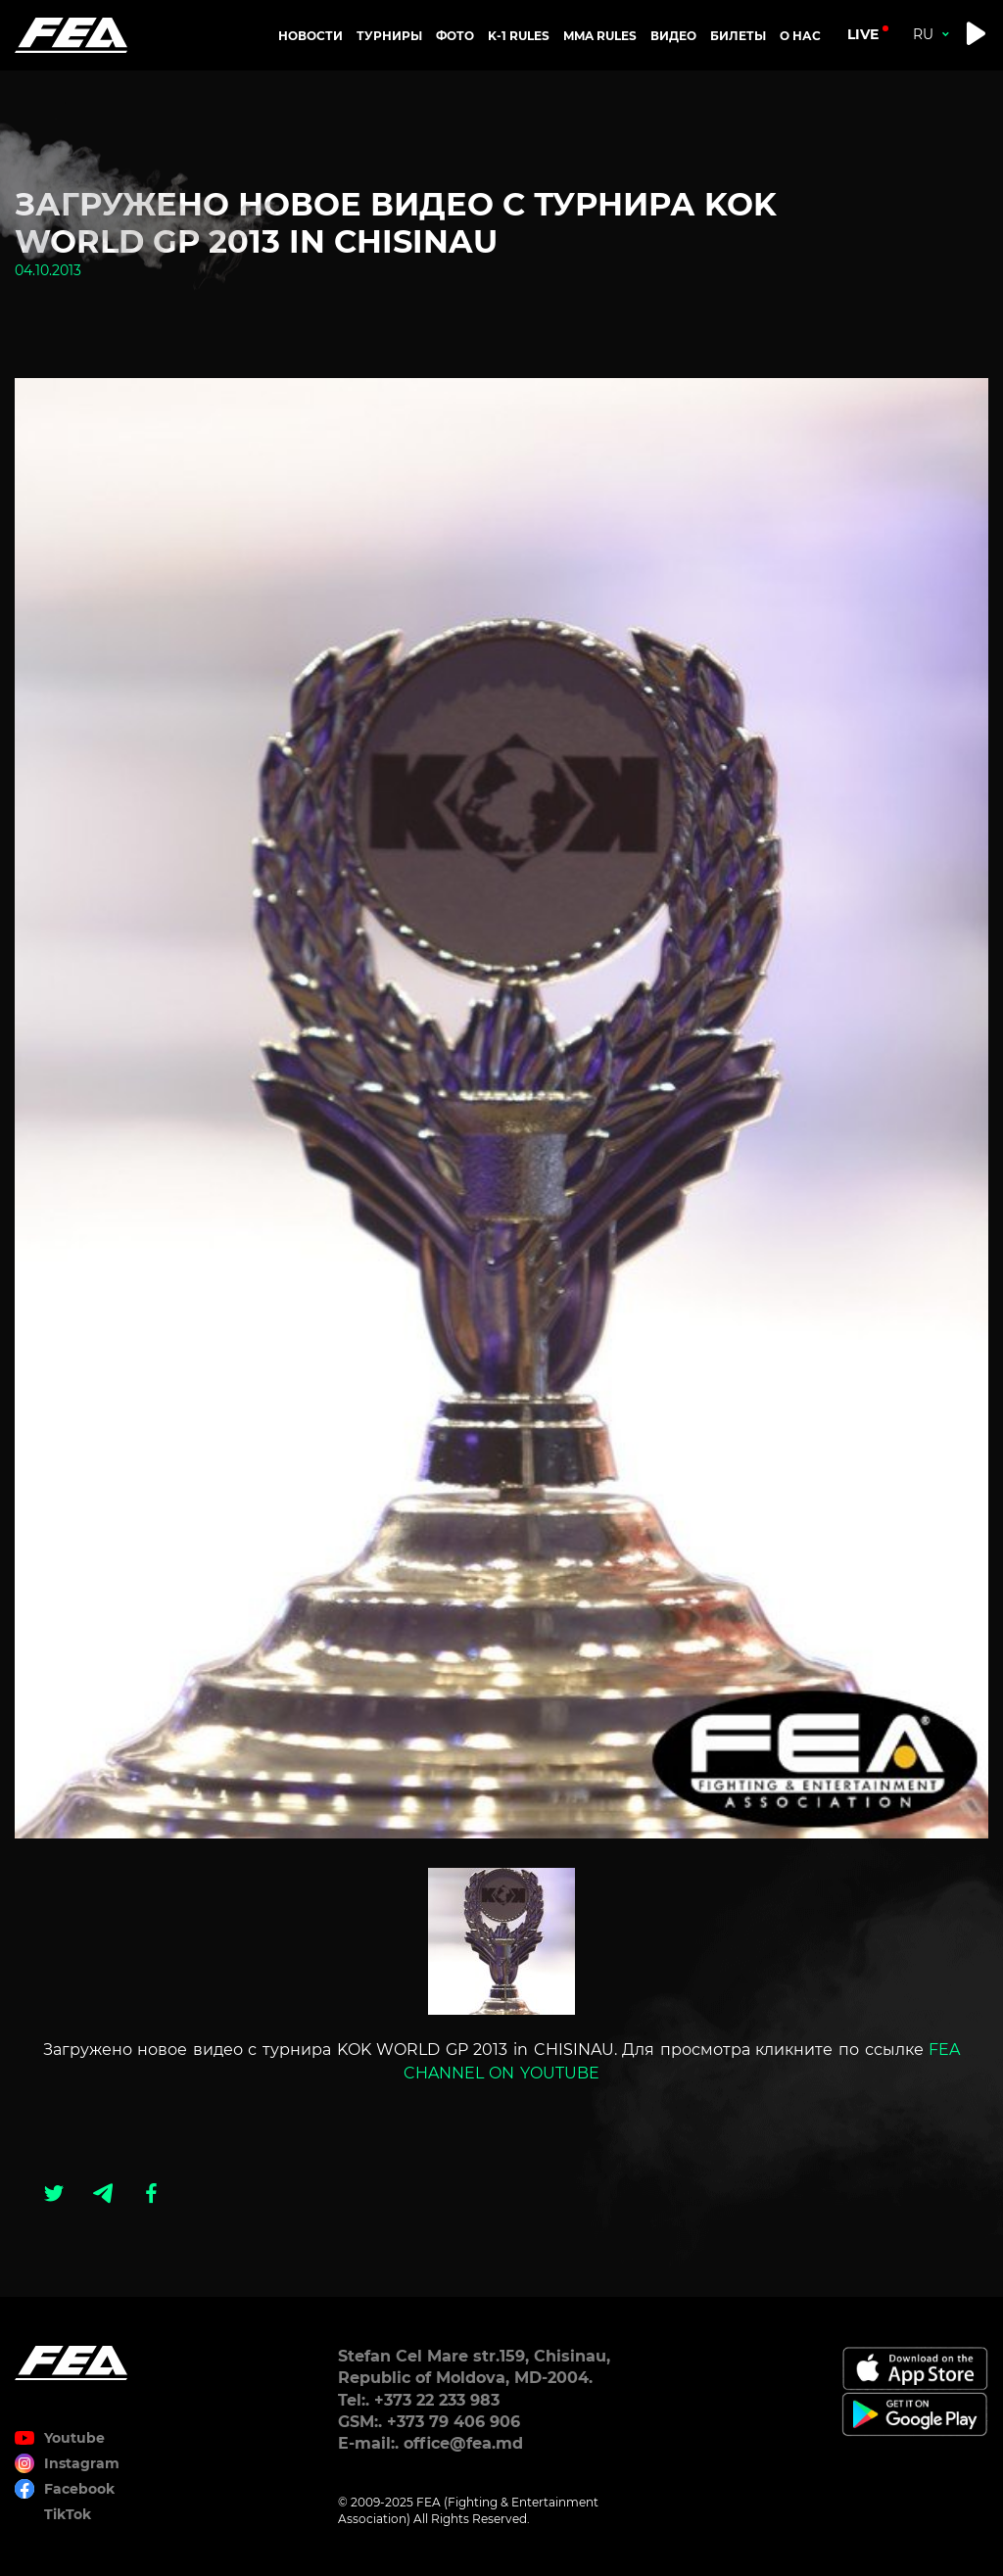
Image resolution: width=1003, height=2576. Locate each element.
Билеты (738, 35)
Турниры (389, 35)
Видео (673, 35)
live (863, 34)
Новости (310, 35)
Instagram (81, 2463)
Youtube (74, 2438)
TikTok (67, 2514)
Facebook (79, 2489)
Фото (455, 35)
